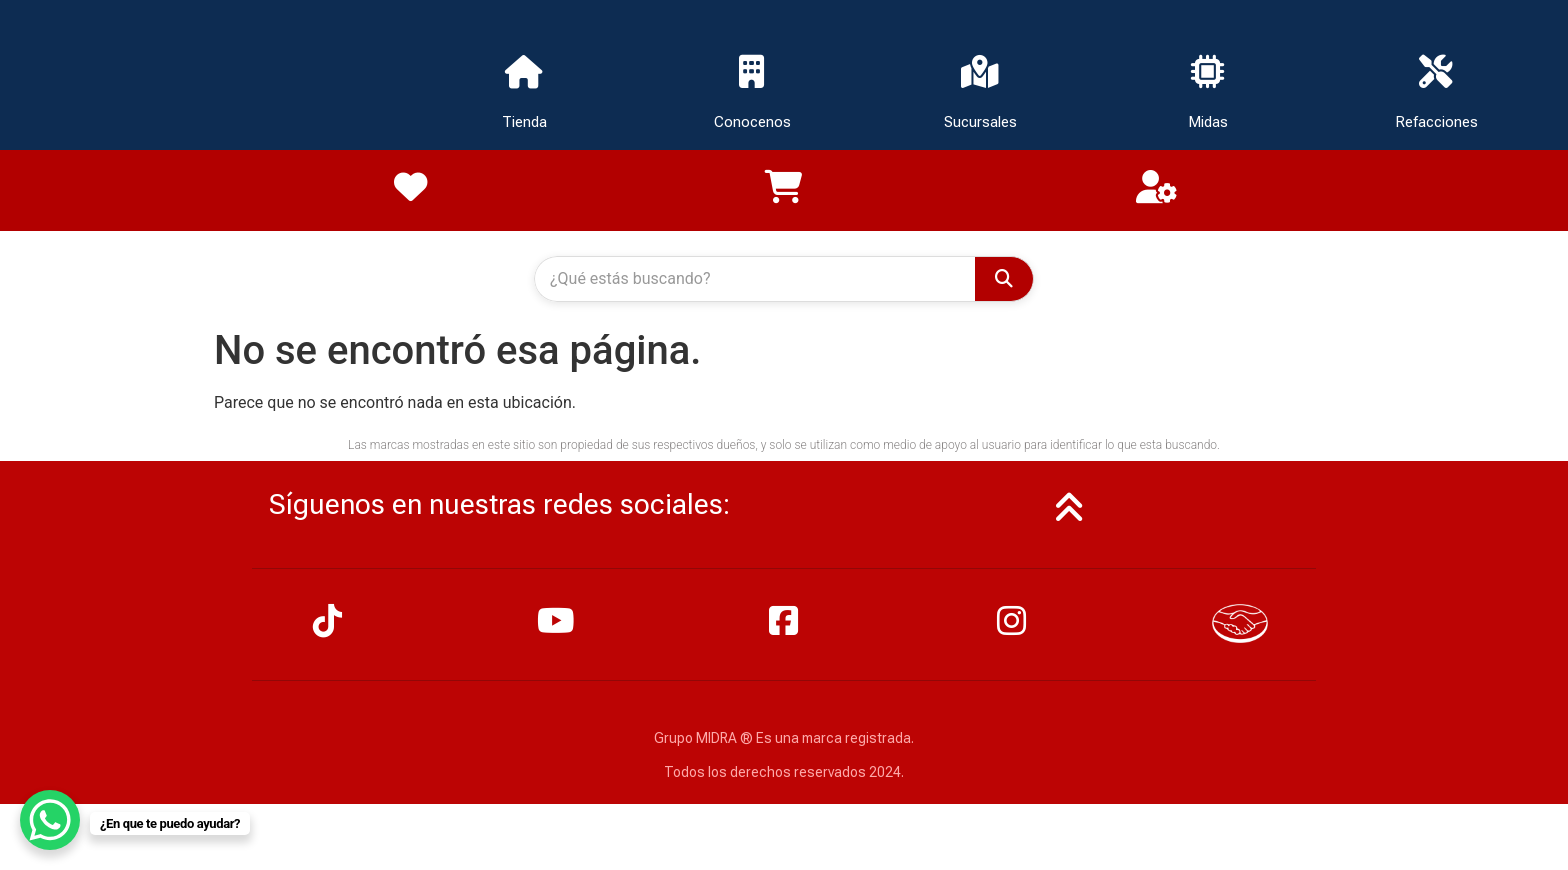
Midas (1208, 124)
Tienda (524, 124)
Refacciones (1436, 124)
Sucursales (980, 124)
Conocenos (752, 124)
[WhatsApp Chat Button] (50, 820)
